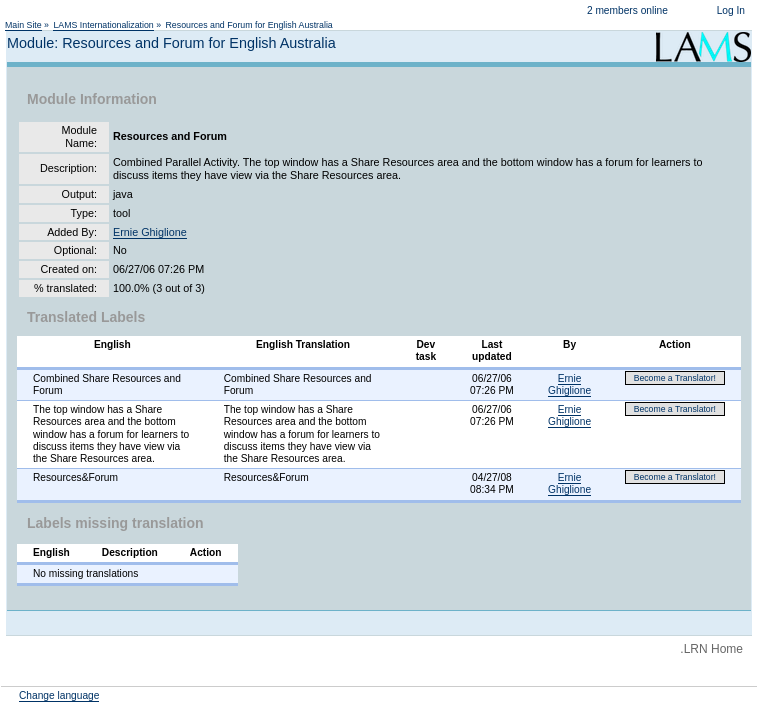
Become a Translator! (675, 378)
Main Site (23, 25)
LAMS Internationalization (103, 25)
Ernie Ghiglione (150, 232)
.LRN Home (711, 649)
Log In (731, 10)
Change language (59, 695)
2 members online (627, 10)
